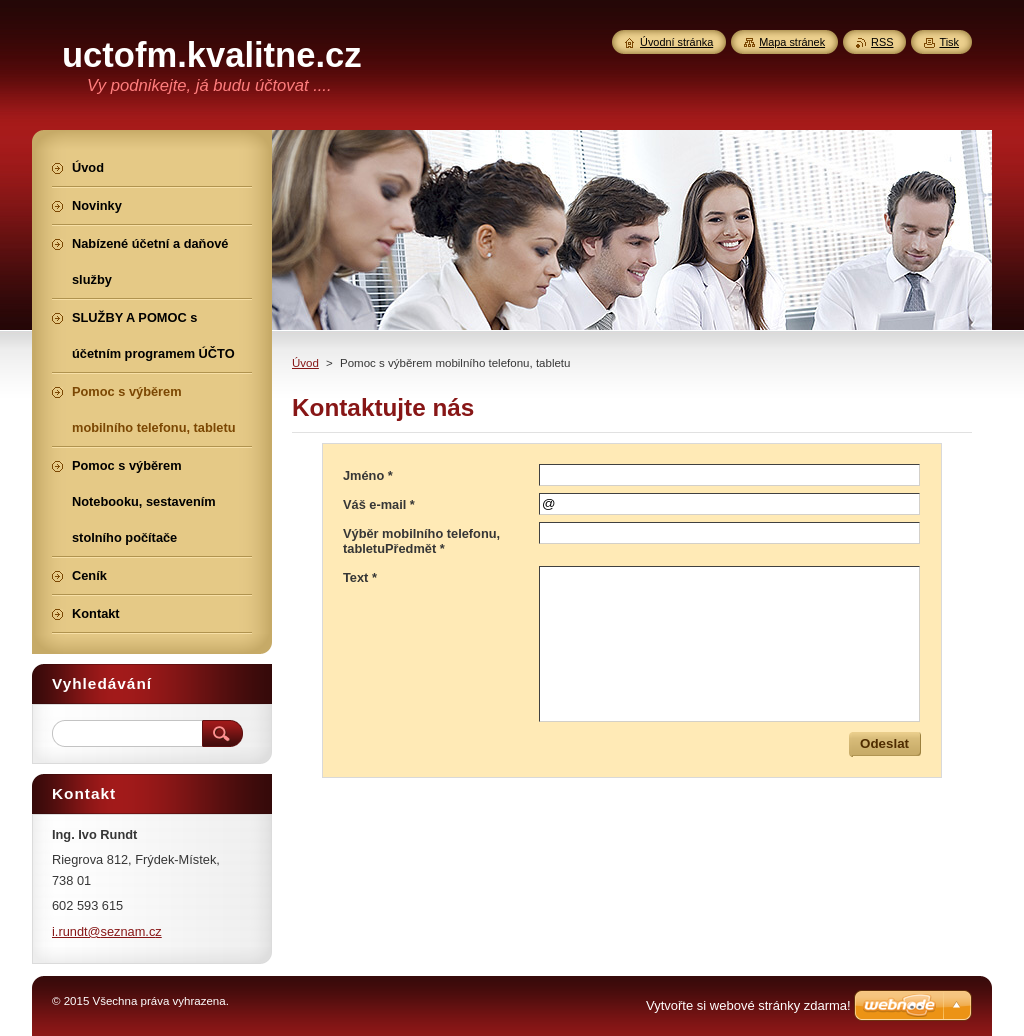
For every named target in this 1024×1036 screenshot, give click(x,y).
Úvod (305, 363)
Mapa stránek (792, 42)
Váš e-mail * (379, 504)
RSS (882, 42)
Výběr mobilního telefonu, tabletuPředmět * (421, 541)
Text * (360, 577)
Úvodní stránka (676, 42)
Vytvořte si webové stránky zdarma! (748, 1005)
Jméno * (368, 475)
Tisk (949, 42)
